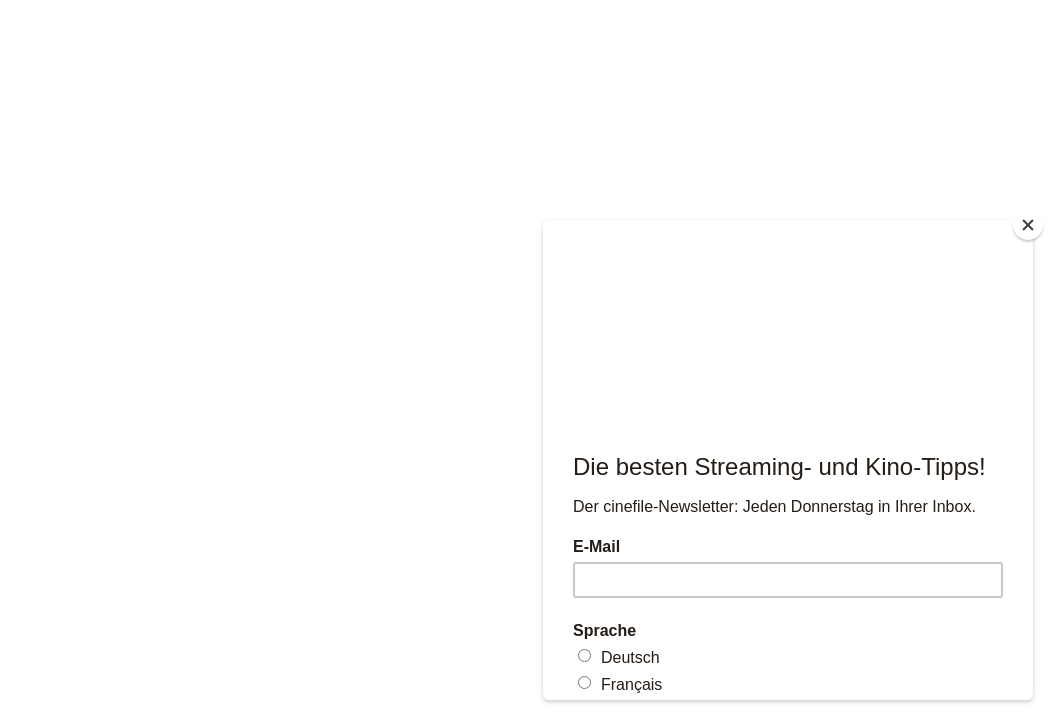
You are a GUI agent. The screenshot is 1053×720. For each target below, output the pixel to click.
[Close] (1028, 225)
